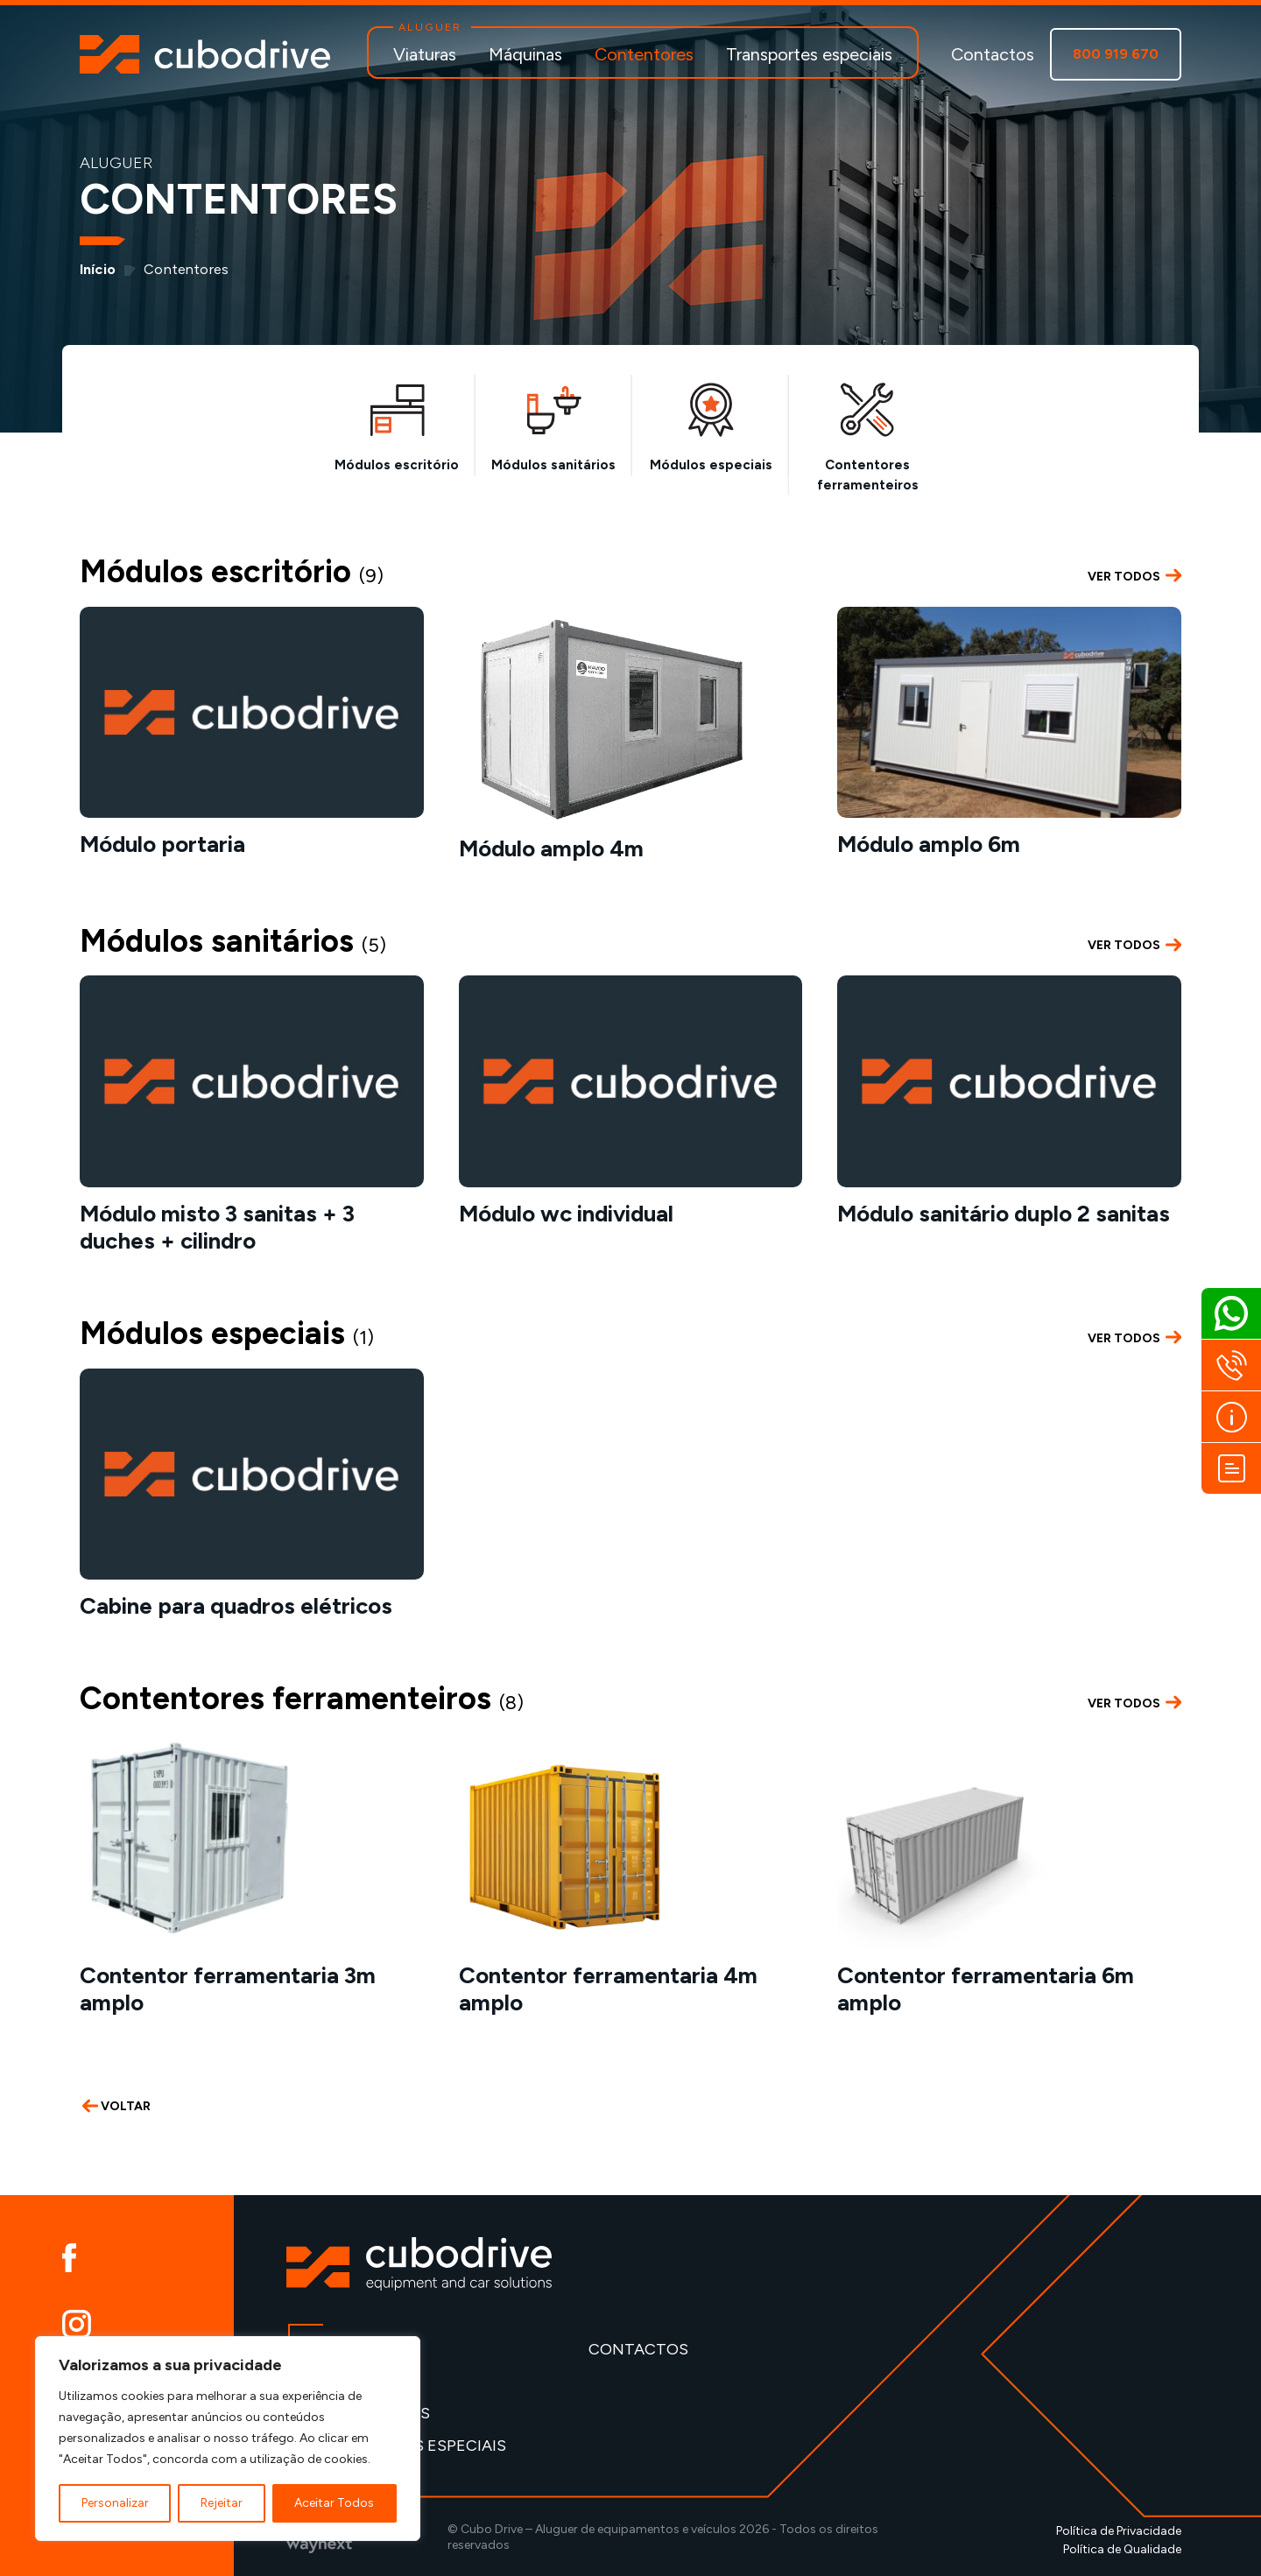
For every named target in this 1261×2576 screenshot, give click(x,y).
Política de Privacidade (1118, 2530)
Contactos (992, 54)
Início (98, 269)
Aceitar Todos (334, 2502)
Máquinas (525, 54)
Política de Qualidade (1122, 2549)
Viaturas (424, 54)
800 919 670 (1116, 54)
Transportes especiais (809, 54)
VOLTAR (116, 2106)
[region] (227, 2438)
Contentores (644, 54)
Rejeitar (222, 2502)
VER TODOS (1134, 576)
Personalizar (115, 2502)
